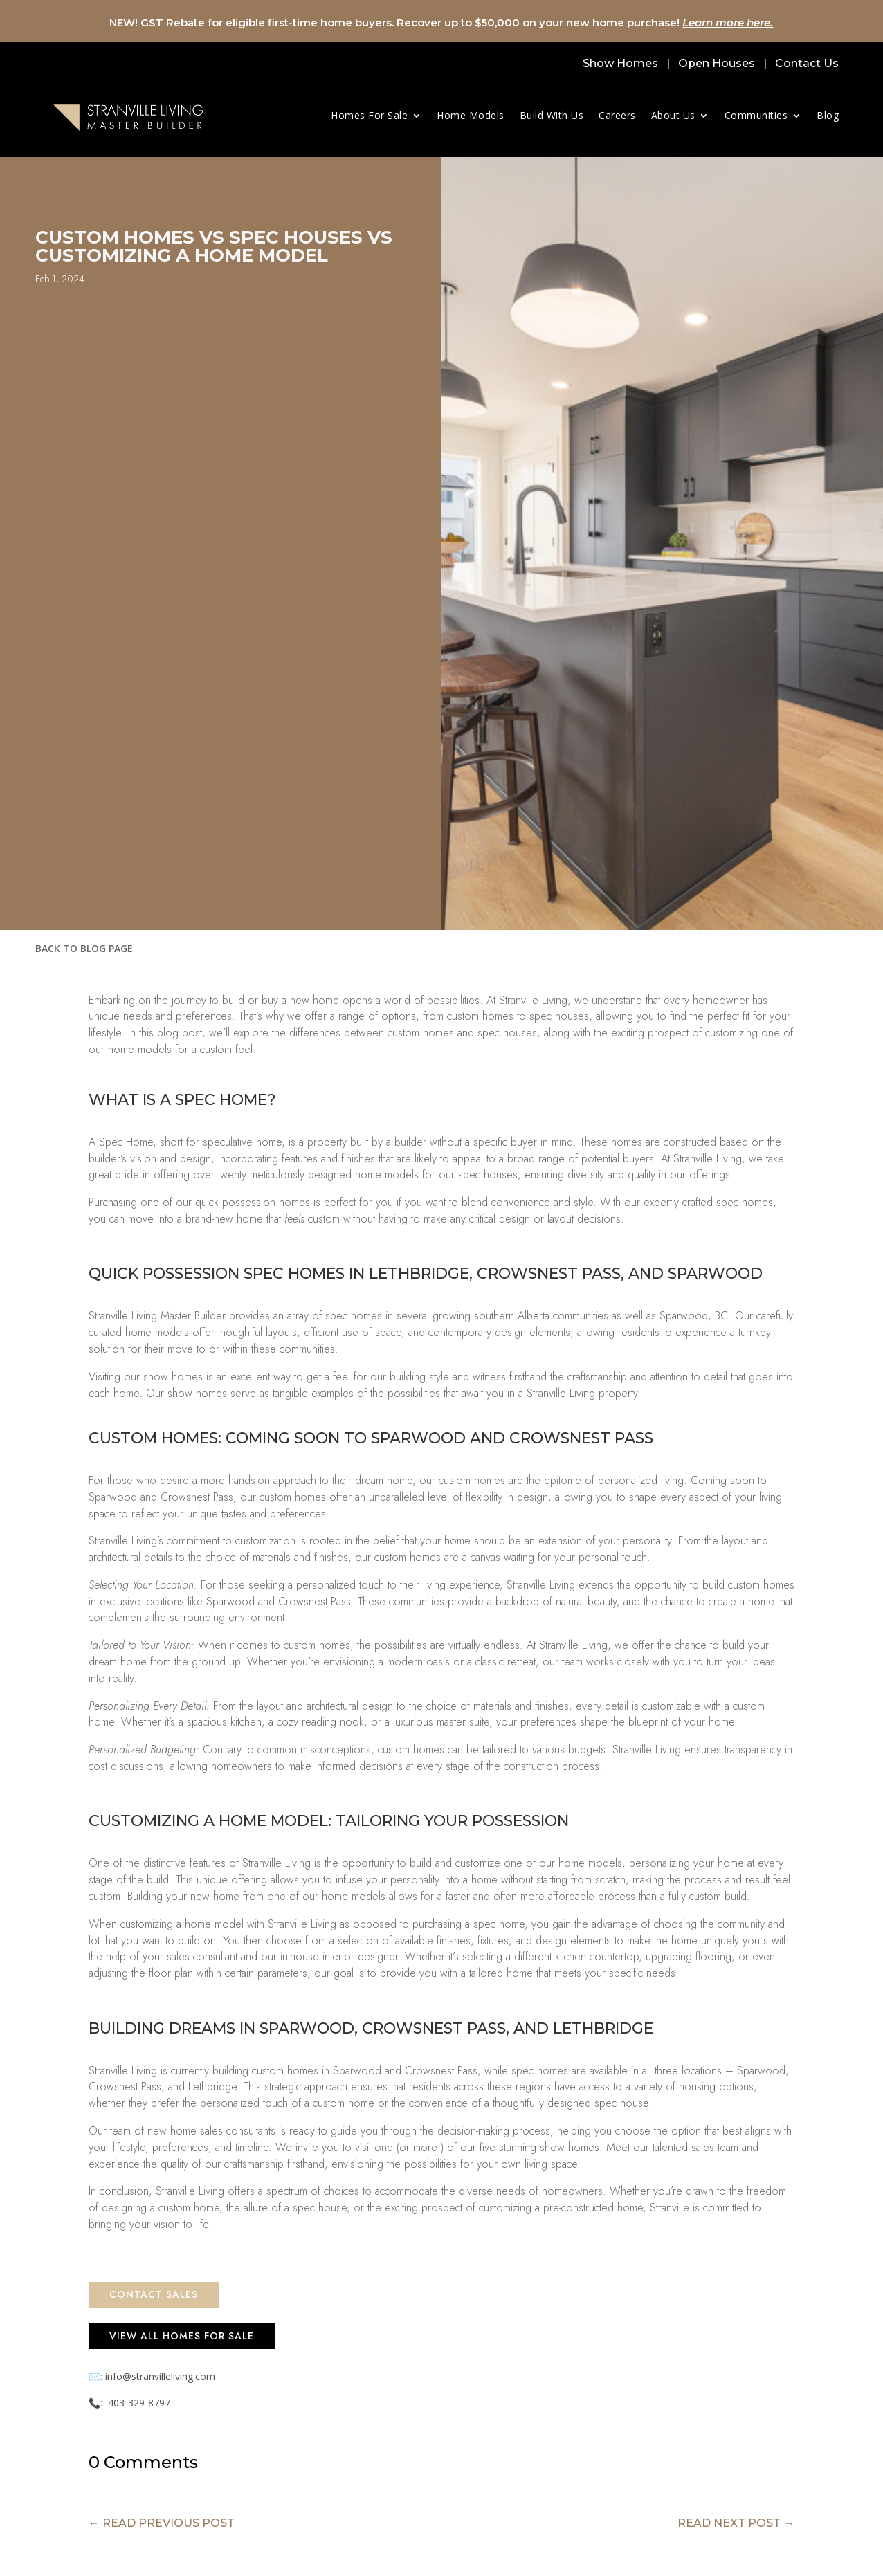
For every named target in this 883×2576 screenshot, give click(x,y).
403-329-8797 (139, 2402)
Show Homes (620, 63)
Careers (617, 115)
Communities (756, 115)
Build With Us (552, 115)
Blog (828, 115)
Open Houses (716, 63)
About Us (673, 115)
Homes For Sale (369, 115)
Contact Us (807, 63)
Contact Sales (153, 2294)
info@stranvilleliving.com (160, 2376)
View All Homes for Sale (181, 2336)
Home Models (470, 115)
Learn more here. (727, 22)
